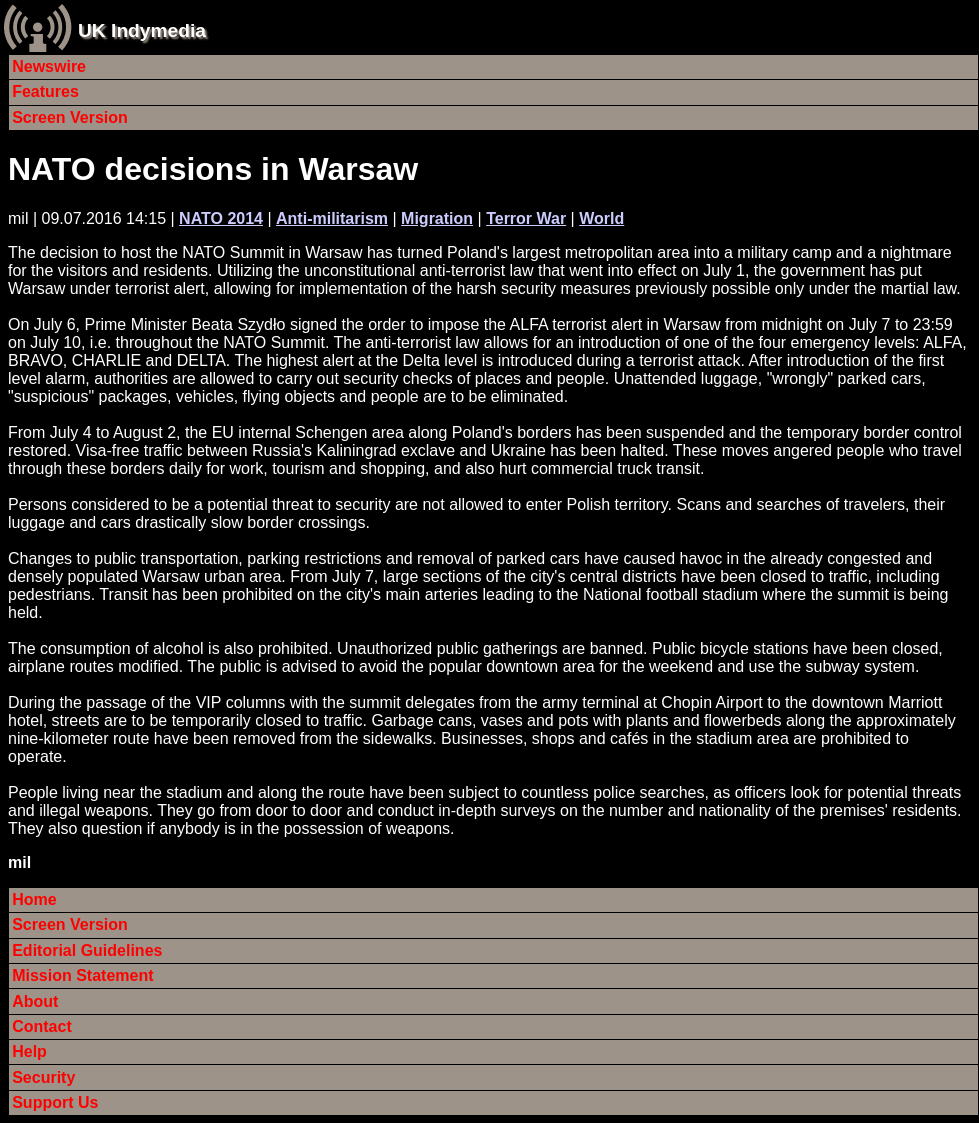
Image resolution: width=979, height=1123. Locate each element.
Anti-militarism (332, 218)
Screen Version (70, 117)
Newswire (49, 66)
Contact (42, 1026)
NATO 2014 (221, 218)
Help (29, 1051)
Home (34, 899)
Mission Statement (82, 975)
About (35, 1001)
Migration (437, 218)
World (601, 218)
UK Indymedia (142, 30)
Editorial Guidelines (87, 950)
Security (43, 1077)
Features (45, 91)
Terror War (526, 218)
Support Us (55, 1102)
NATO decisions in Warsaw (213, 169)
